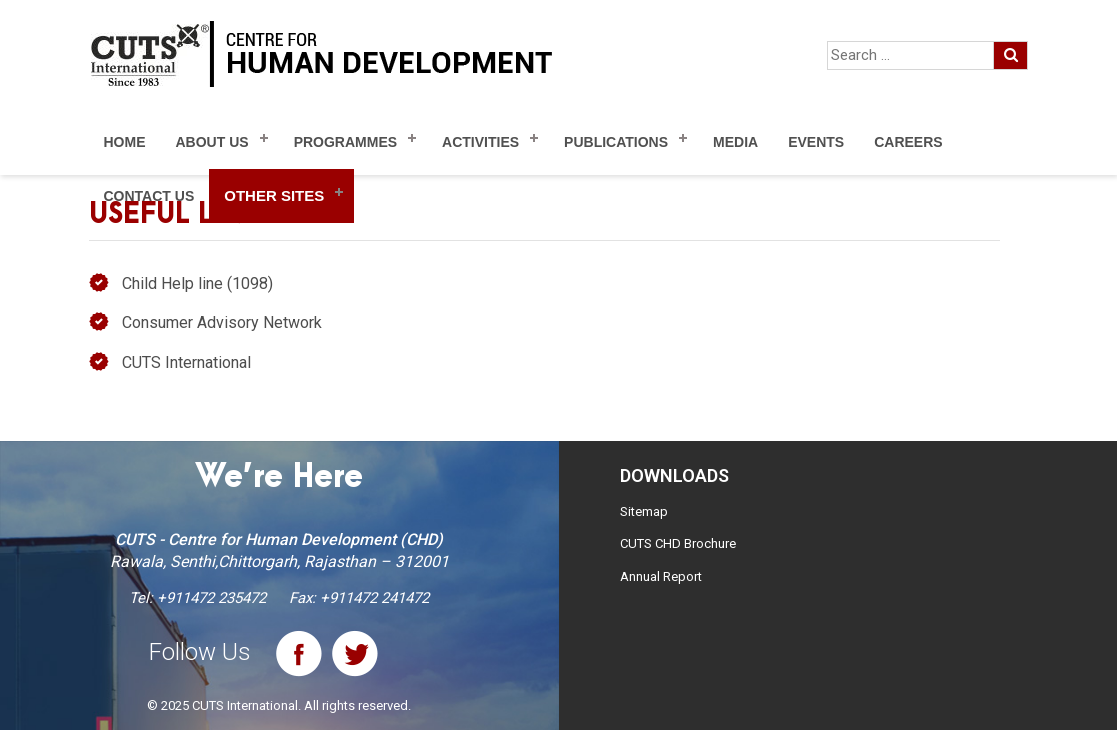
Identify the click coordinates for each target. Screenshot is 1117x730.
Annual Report (661, 576)
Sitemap (644, 511)
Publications (616, 142)
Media (735, 142)
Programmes (345, 142)
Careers (908, 142)
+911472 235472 (211, 598)
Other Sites (274, 195)
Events (816, 142)
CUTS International (186, 362)
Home (125, 142)
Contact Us (149, 196)
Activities (480, 142)
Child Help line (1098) (197, 283)
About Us (212, 142)
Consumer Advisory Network (222, 322)
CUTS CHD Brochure (678, 543)
